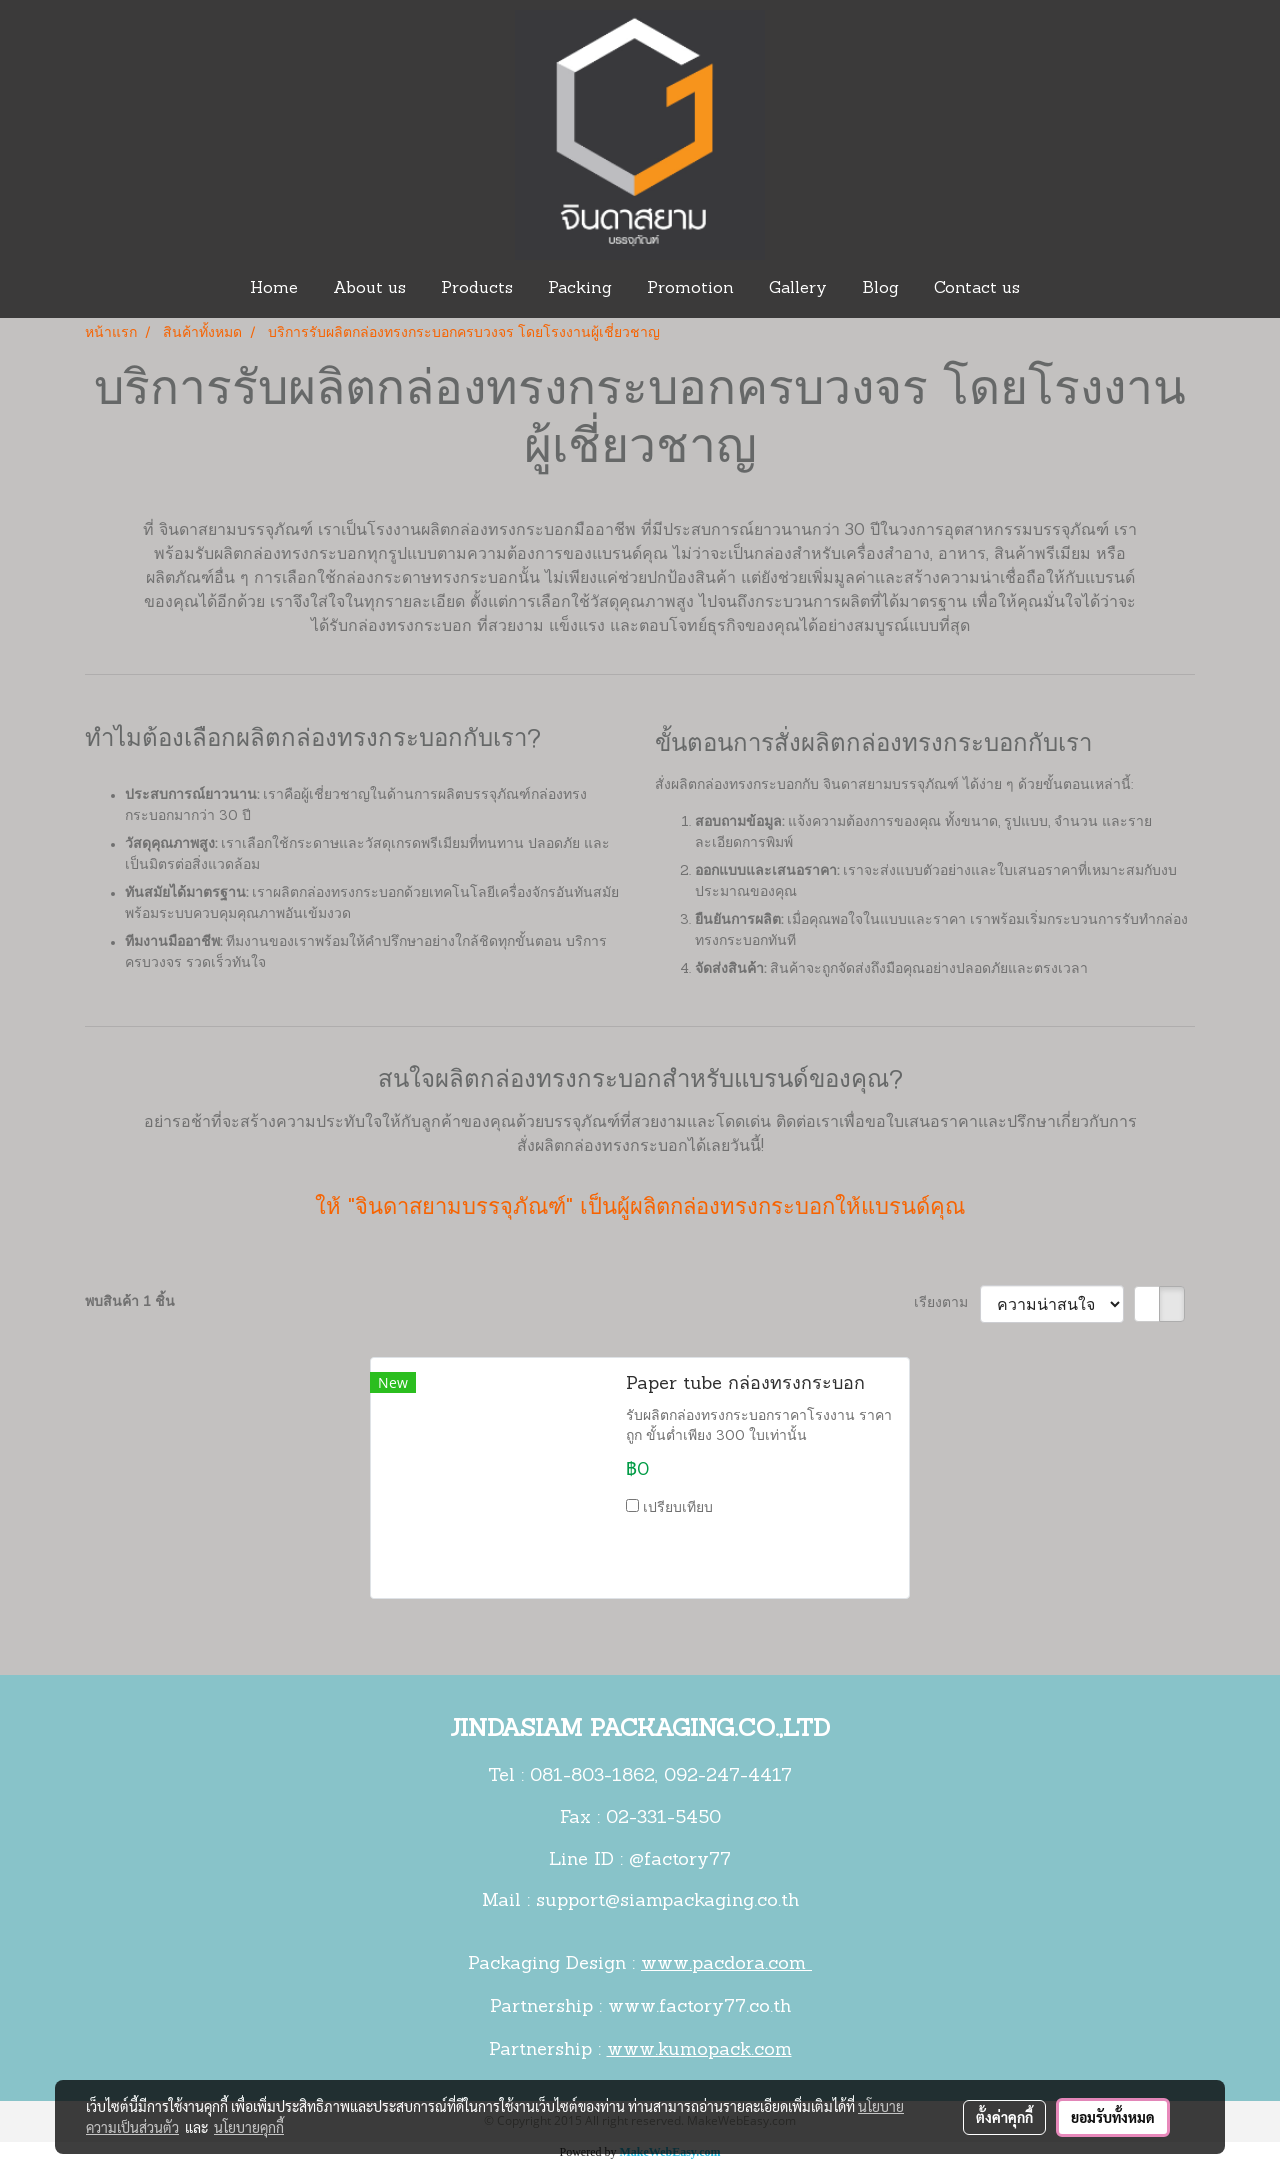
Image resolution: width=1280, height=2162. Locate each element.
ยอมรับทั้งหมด (1113, 2117)
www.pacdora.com (726, 1964)
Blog (880, 289)
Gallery (798, 289)
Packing (580, 289)
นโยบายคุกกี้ (249, 2127)
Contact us (977, 289)
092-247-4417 (728, 1776)
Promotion (690, 289)
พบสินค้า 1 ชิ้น (130, 1302)
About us (369, 289)
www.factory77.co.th (699, 2007)
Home (274, 289)
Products (477, 289)
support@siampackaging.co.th (667, 1901)
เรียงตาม (947, 1303)
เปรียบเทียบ (678, 1508)
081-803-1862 (592, 1776)
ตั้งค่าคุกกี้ (1004, 2117)
